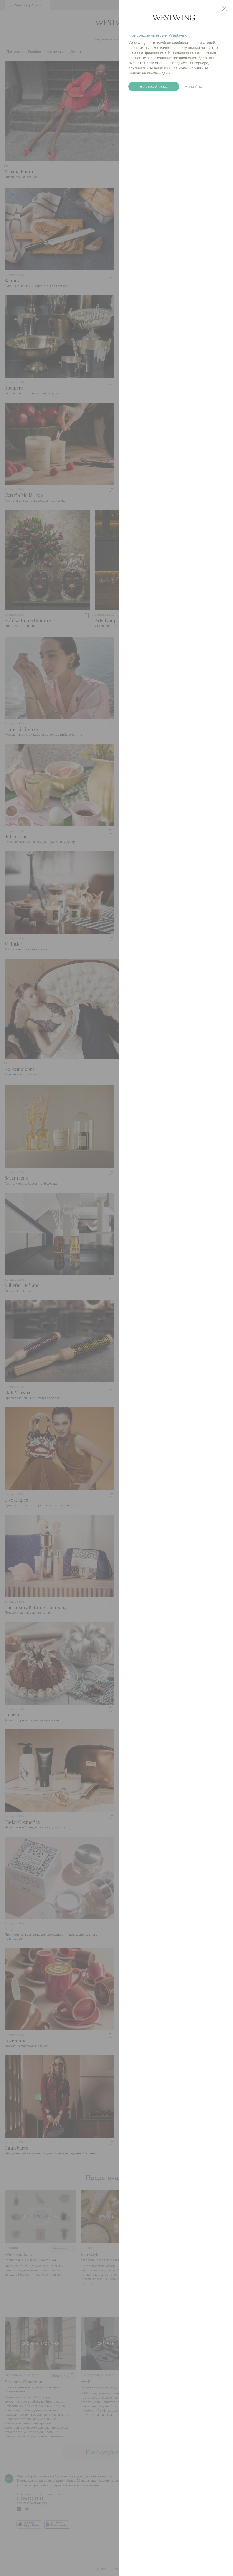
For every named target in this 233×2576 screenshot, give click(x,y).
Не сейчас (194, 86)
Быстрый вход (153, 87)
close (224, 9)
